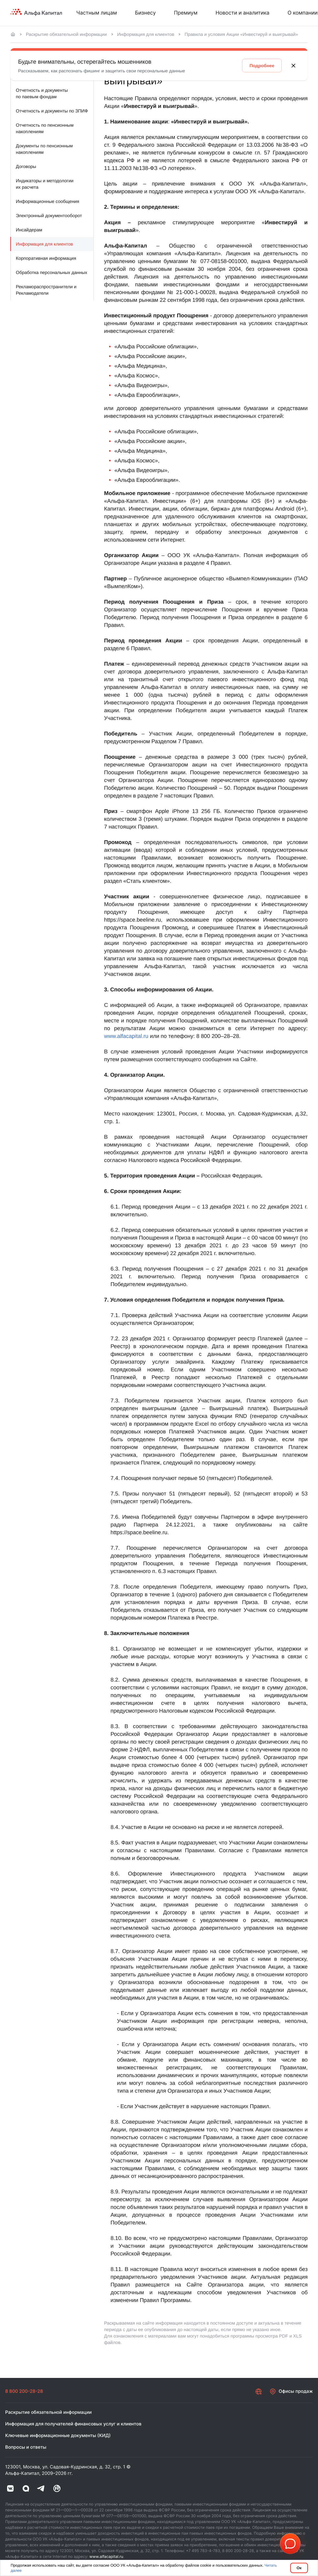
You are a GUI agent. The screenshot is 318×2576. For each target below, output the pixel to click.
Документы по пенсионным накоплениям (44, 149)
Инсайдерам (29, 229)
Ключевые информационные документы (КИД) (58, 2435)
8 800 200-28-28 (24, 2391)
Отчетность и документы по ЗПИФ (52, 110)
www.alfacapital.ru (126, 1036)
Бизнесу (145, 12)
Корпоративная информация (46, 258)
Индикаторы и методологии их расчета (44, 184)
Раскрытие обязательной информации (66, 34)
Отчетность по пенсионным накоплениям (45, 128)
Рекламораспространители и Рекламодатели (46, 290)
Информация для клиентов (146, 34)
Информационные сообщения (47, 201)
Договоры (26, 166)
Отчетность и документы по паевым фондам (42, 93)
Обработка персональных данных (51, 272)
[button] (290, 2543)
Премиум (185, 12)
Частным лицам (96, 12)
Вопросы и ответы (25, 2447)
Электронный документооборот (49, 215)
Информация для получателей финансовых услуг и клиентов (73, 2424)
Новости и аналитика (243, 12)
